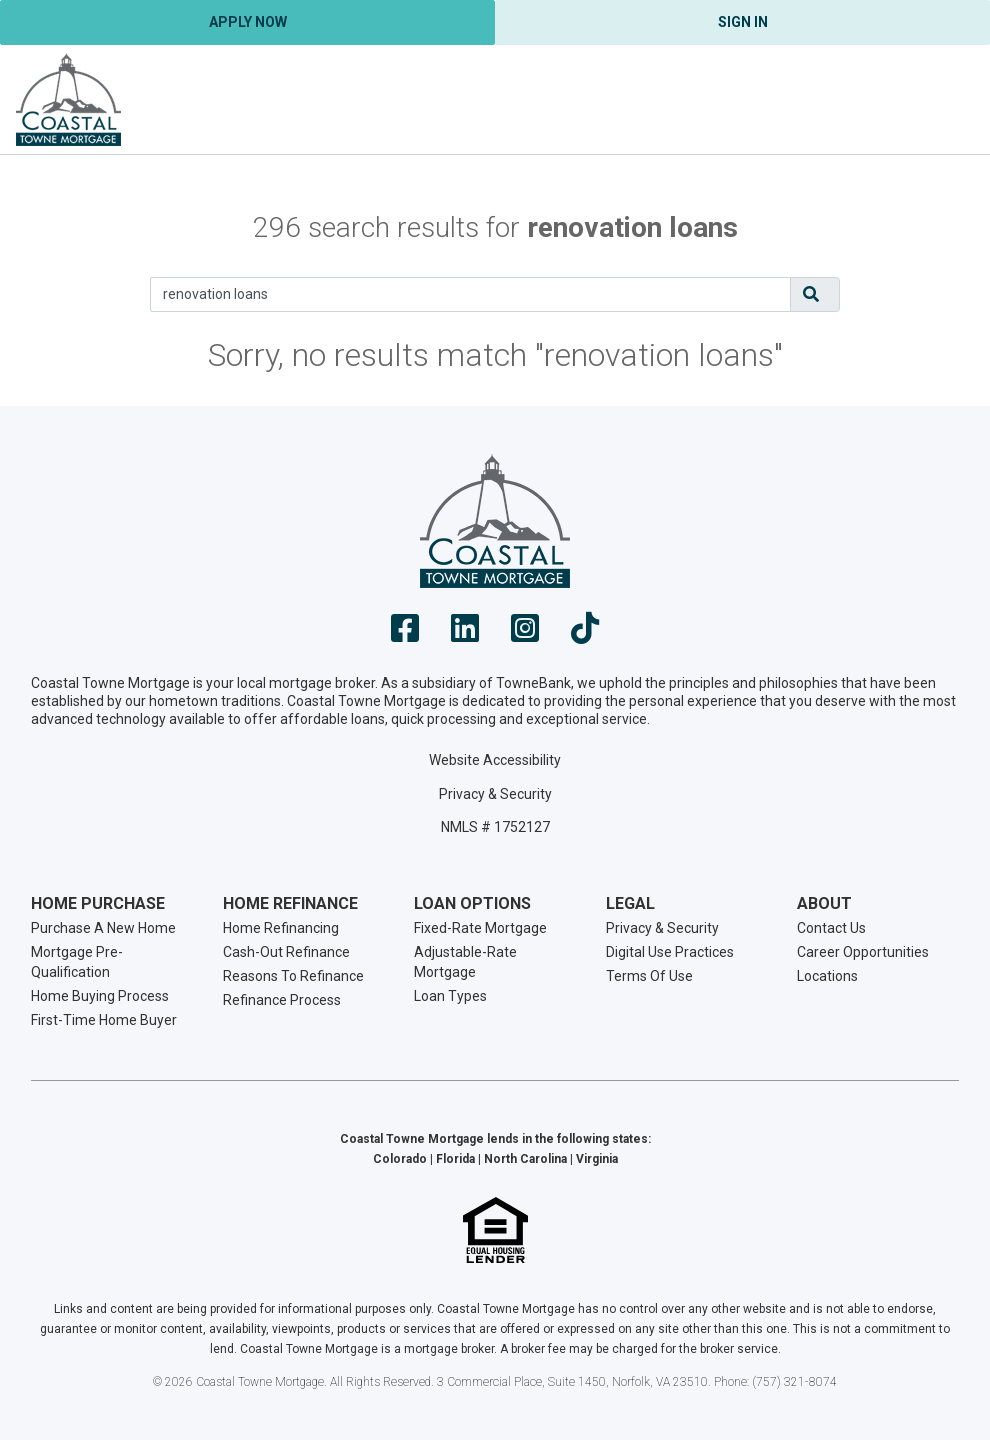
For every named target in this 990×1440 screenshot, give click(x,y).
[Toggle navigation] (950, 100)
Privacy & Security (495, 794)
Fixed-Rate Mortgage (480, 928)
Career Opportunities (863, 952)
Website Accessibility (495, 760)
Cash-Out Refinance (286, 952)
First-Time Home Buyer (104, 1020)
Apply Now (248, 22)
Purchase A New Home (103, 928)
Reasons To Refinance (293, 976)
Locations (827, 976)
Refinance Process (282, 1000)
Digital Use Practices (670, 952)
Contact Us (831, 928)
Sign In (743, 22)
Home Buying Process (100, 996)
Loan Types (450, 996)
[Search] (470, 294)
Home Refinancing (281, 928)
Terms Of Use (649, 976)
